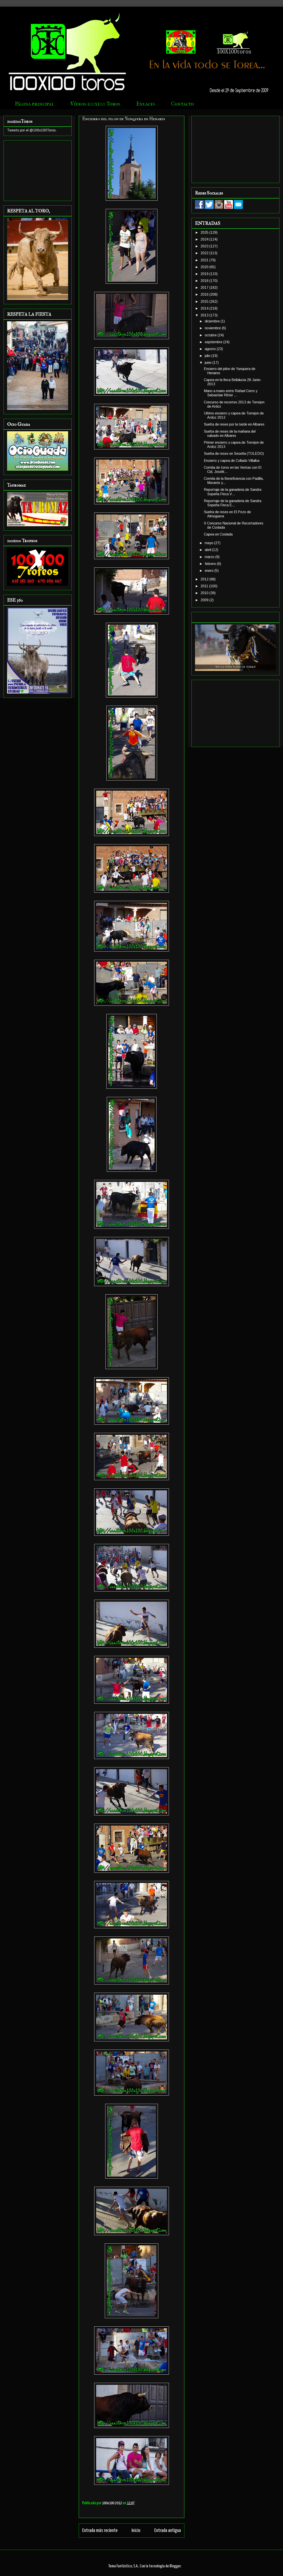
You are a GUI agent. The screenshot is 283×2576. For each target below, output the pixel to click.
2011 (205, 586)
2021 (205, 260)
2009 (205, 600)
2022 (205, 253)
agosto (211, 349)
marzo (210, 557)
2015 (205, 301)
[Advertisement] (37, 169)
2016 (205, 294)
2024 (205, 239)
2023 (205, 246)
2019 (205, 274)
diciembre (213, 321)
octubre (211, 335)
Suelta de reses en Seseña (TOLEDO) (234, 453)
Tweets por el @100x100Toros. (32, 130)
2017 (205, 287)
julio (208, 356)
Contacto (182, 104)
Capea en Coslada (218, 534)
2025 (205, 232)
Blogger (175, 2566)
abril (208, 550)
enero (209, 570)
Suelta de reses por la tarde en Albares (234, 424)
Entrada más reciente (100, 2530)
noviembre (213, 328)
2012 (205, 579)
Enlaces (145, 104)
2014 (205, 308)
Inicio (136, 2530)
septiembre (214, 342)
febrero (211, 564)
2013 (205, 315)
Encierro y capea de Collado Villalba (231, 460)
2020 (205, 267)
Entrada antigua (167, 2530)
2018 (205, 281)
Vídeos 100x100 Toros (95, 104)
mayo (209, 543)
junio (208, 362)
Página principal (34, 104)
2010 (205, 593)
